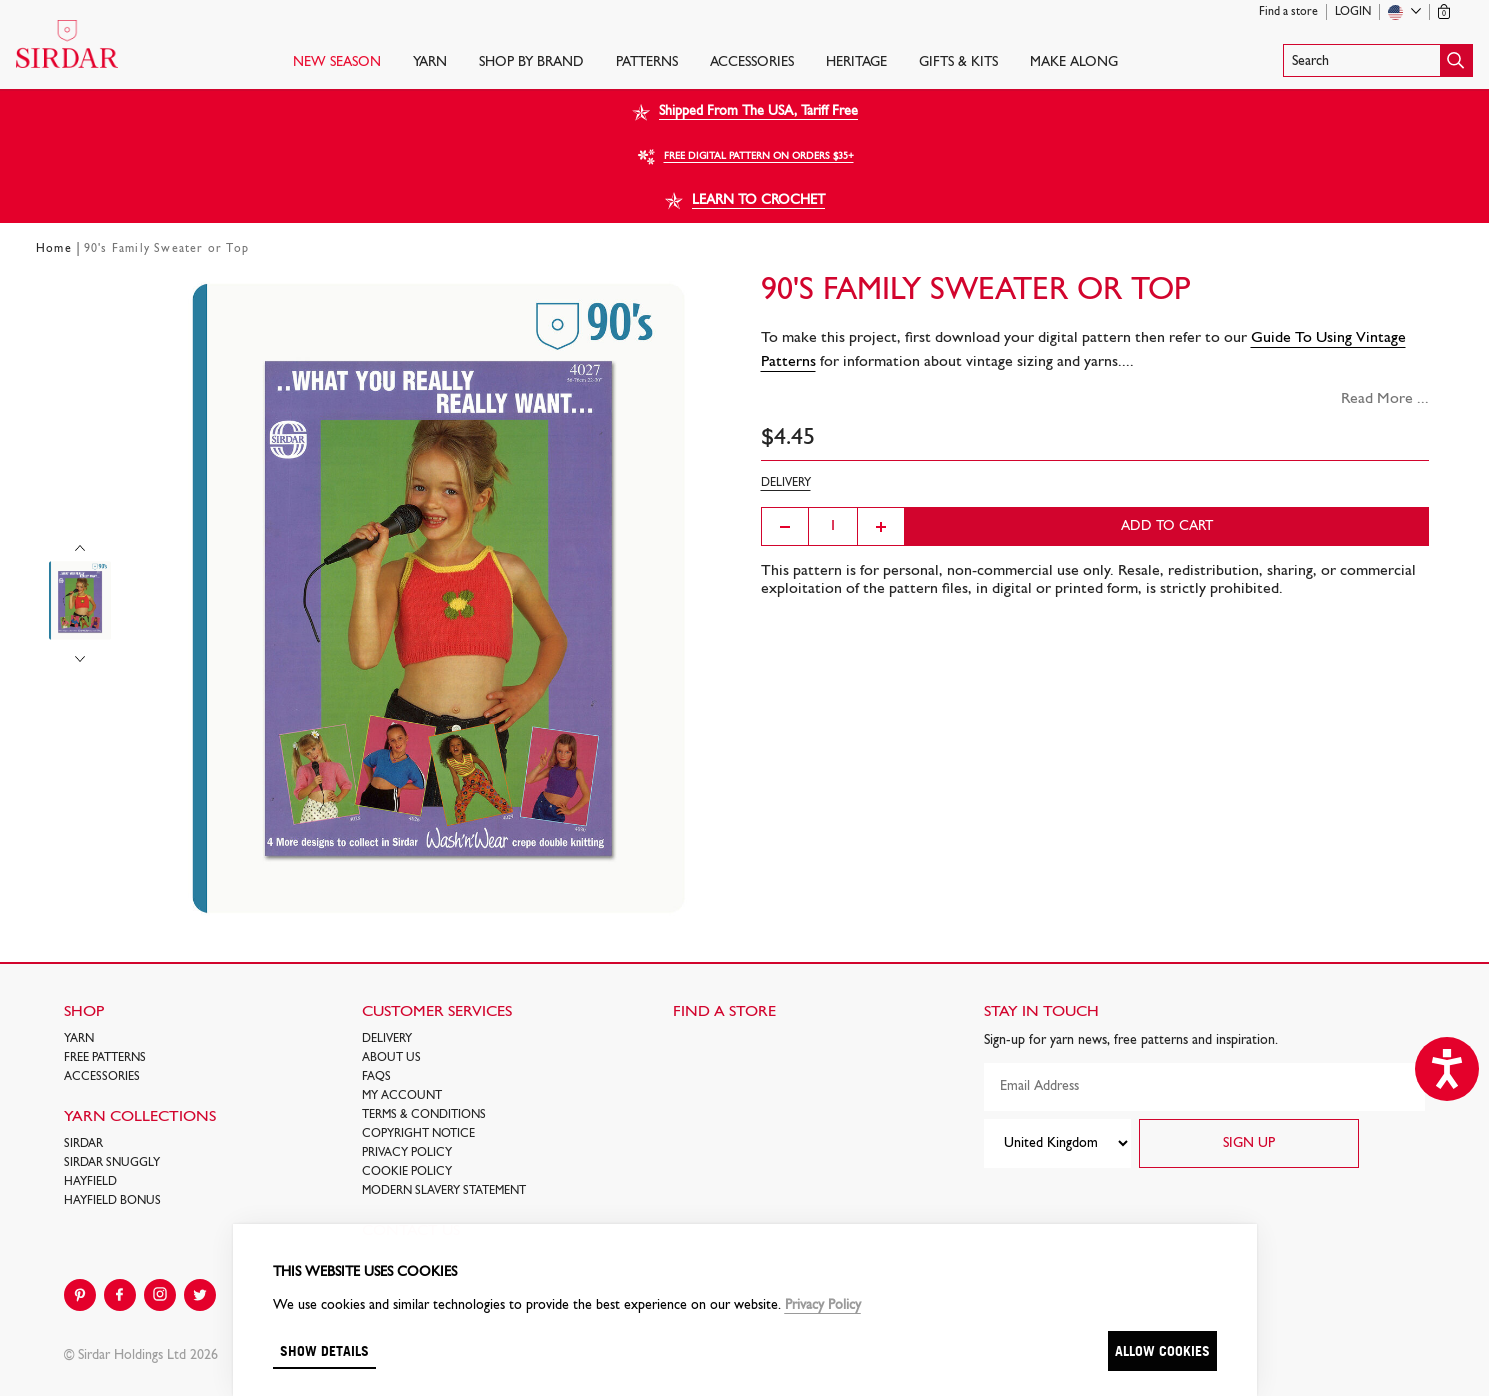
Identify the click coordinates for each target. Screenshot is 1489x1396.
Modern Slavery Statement (444, 1191)
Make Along (1074, 62)
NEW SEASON (337, 62)
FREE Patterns (105, 1058)
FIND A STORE (724, 1012)
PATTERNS (647, 62)
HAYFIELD (90, 1182)
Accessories (752, 62)
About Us (391, 1058)
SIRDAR (83, 1144)
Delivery (387, 1039)
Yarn (430, 62)
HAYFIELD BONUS (112, 1201)
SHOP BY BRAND (531, 62)
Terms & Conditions (424, 1115)
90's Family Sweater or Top (166, 249)
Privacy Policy (407, 1153)
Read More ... (1385, 399)
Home (54, 249)
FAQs (376, 1077)
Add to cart (1167, 526)
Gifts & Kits (958, 62)
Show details (324, 1350)
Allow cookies (1162, 1350)
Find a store (1288, 12)
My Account (402, 1096)
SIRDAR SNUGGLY (112, 1163)
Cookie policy (407, 1172)
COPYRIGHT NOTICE (418, 1134)
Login (1353, 12)
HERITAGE (856, 62)
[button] (1378, 60)
